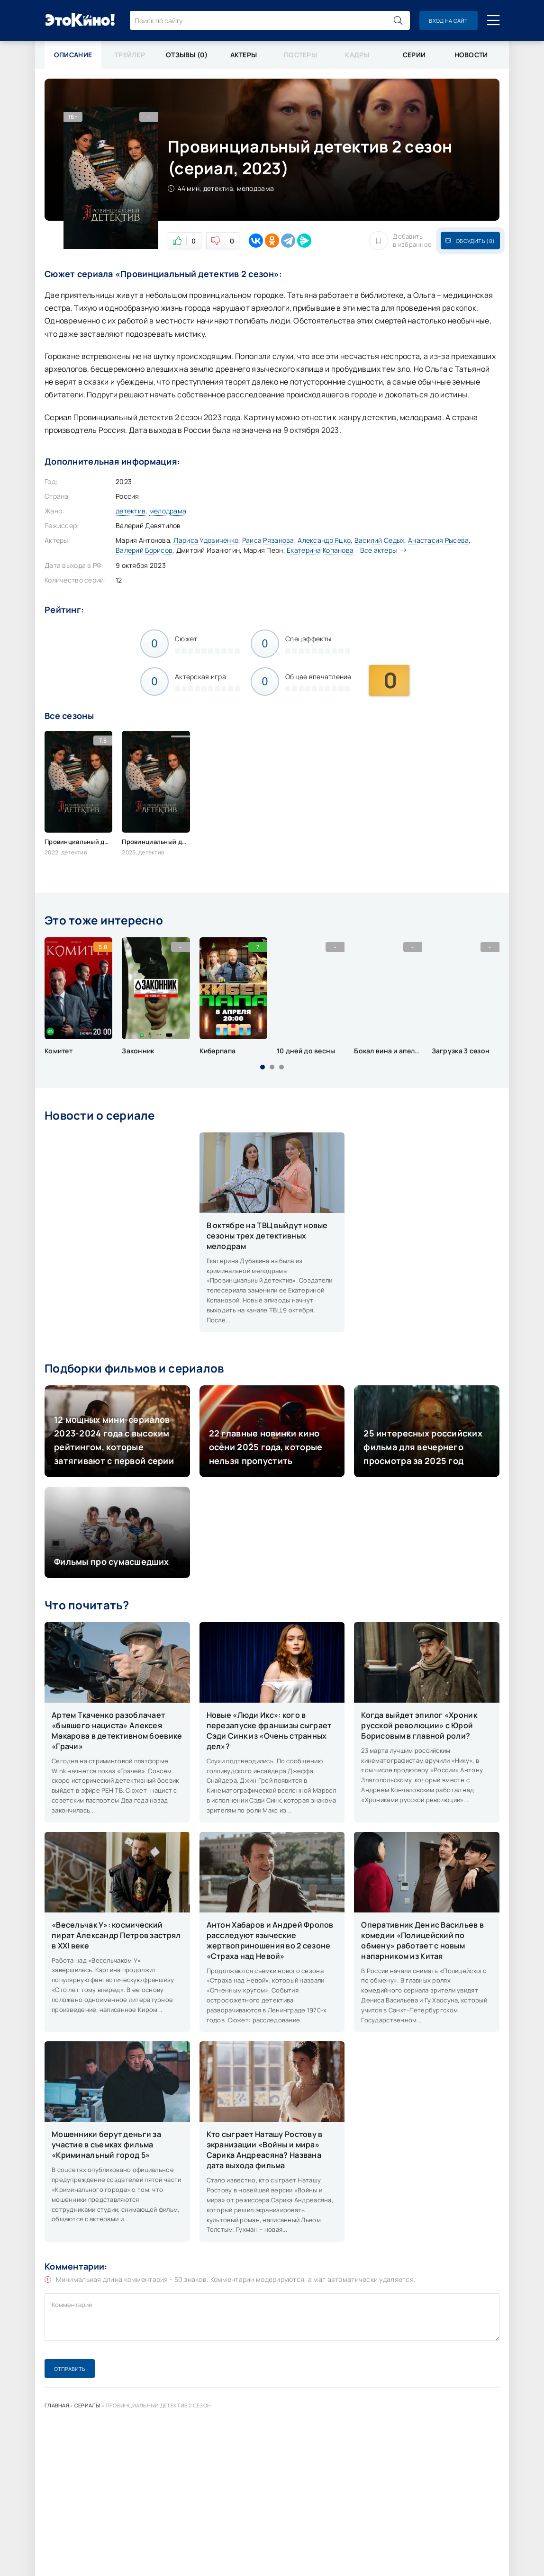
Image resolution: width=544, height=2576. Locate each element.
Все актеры (381, 550)
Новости (471, 54)
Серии (414, 54)
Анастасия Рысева (438, 540)
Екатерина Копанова (320, 550)
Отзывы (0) (187, 54)
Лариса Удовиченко (205, 540)
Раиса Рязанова (268, 540)
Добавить (400, 241)
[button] (262, 1067)
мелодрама (168, 510)
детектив (130, 510)
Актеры (243, 54)
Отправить (69, 2368)
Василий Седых (379, 540)
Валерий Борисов (144, 550)
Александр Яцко (324, 540)
